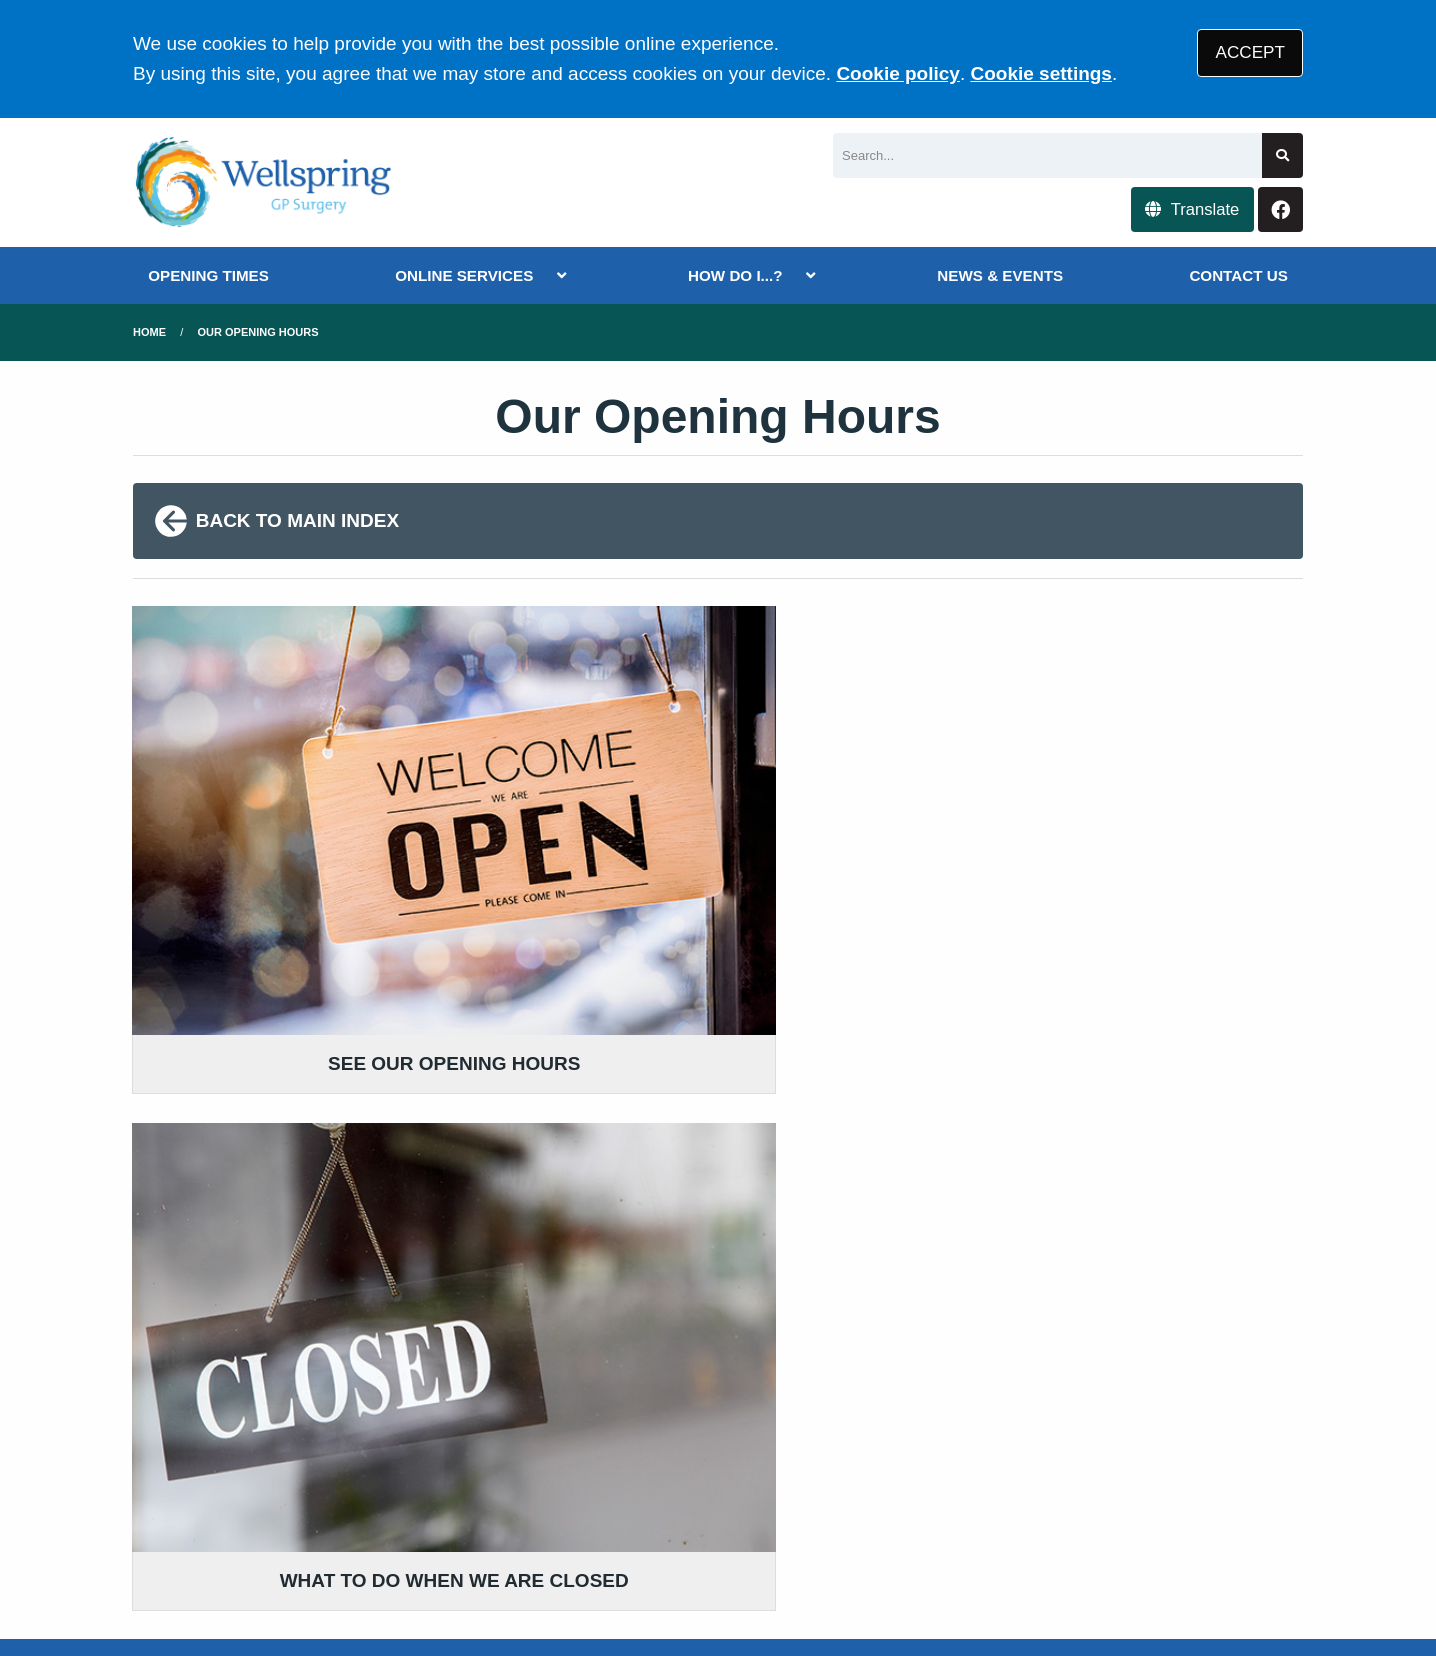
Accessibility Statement (586, 1501)
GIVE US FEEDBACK (635, 1290)
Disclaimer (427, 1501)
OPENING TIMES (208, 275)
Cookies (971, 1501)
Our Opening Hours (258, 332)
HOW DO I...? (735, 275)
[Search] (1047, 155)
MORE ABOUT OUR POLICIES (1072, 1290)
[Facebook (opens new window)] (152, 1574)
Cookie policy (898, 73)
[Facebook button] (1280, 209)
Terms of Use (311, 1501)
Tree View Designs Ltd (308, 1574)
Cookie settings (1040, 73)
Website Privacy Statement (809, 1501)
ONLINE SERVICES (464, 275)
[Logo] (264, 182)
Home (149, 332)
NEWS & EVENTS (1000, 275)
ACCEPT (1250, 52)
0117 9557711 (292, 1371)
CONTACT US (1238, 275)
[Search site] (1282, 155)
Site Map (1058, 1501)
